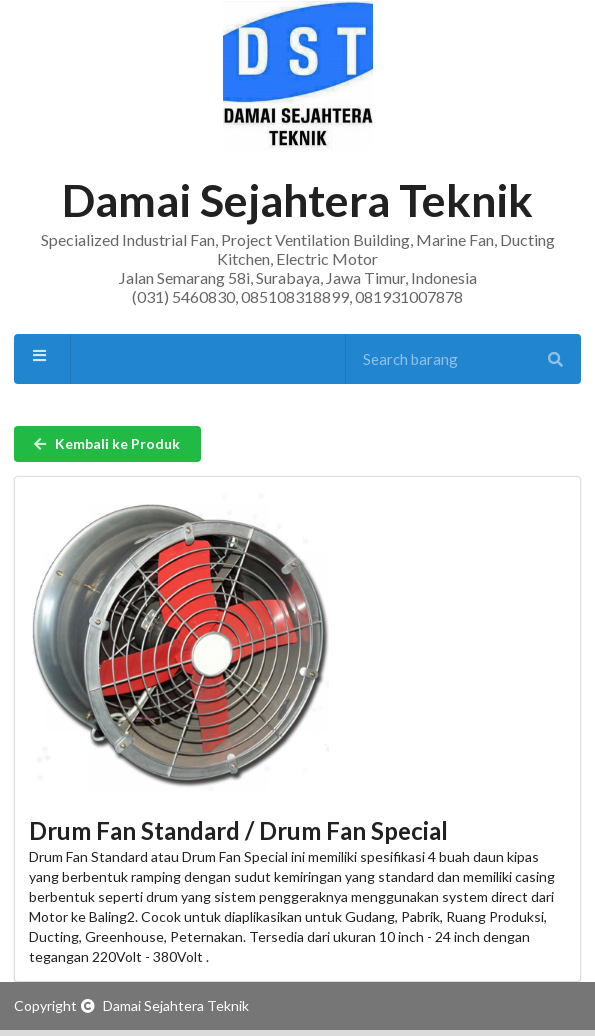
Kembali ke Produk (106, 443)
